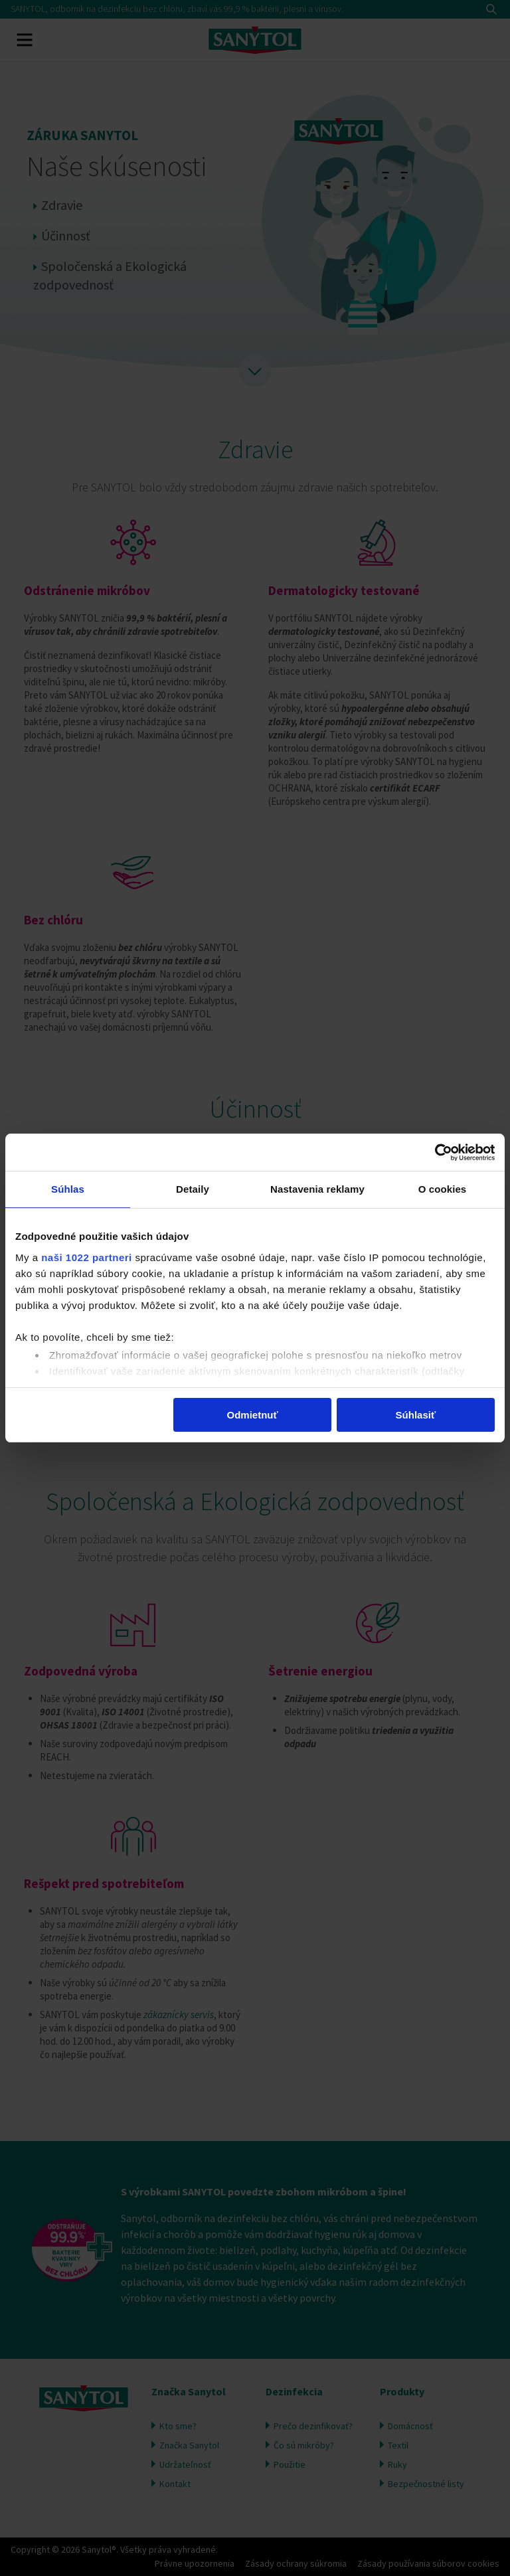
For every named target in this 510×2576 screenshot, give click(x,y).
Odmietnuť (252, 1416)
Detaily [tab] (192, 1190)
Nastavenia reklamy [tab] (317, 1190)
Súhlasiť (416, 1416)
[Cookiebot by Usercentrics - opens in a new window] (437, 1152)
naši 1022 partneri (86, 1258)
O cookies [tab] (442, 1190)
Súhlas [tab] (67, 1190)
